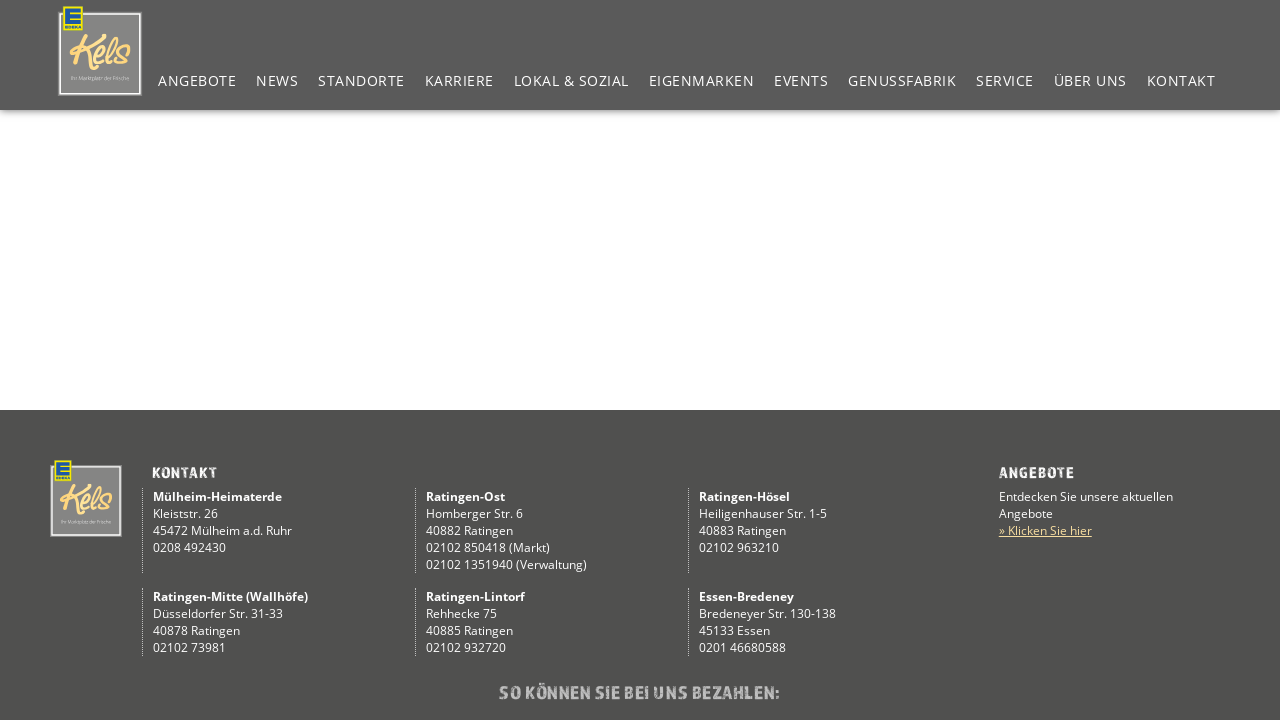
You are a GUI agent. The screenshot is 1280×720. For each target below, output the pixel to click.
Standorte (361, 80)
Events (801, 80)
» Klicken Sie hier (1045, 530)
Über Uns (1090, 80)
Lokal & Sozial (571, 80)
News (277, 80)
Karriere (459, 80)
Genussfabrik (902, 80)
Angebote (197, 80)
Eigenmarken (702, 80)
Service (1005, 80)
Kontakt (1181, 80)
